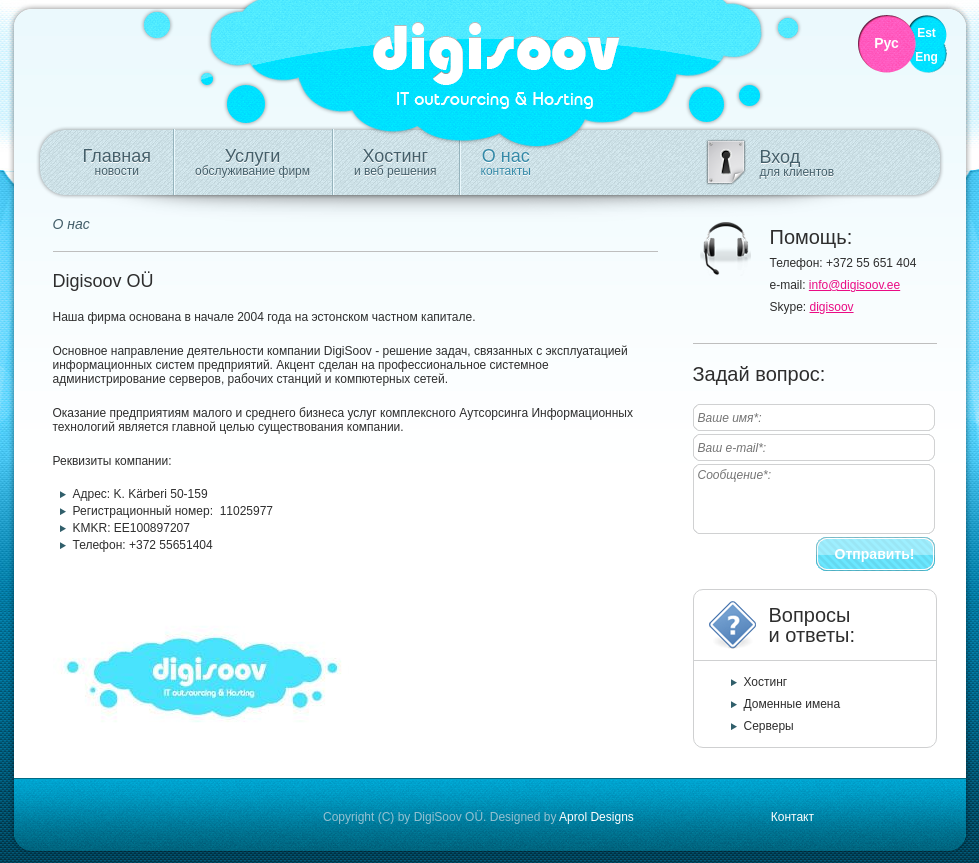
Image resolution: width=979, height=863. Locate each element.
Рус (886, 43)
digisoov (832, 307)
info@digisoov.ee (854, 285)
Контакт (792, 817)
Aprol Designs (596, 817)
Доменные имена (792, 704)
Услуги (252, 162)
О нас (506, 162)
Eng (926, 57)
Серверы (769, 726)
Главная (117, 162)
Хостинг (395, 162)
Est (926, 33)
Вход (797, 163)
